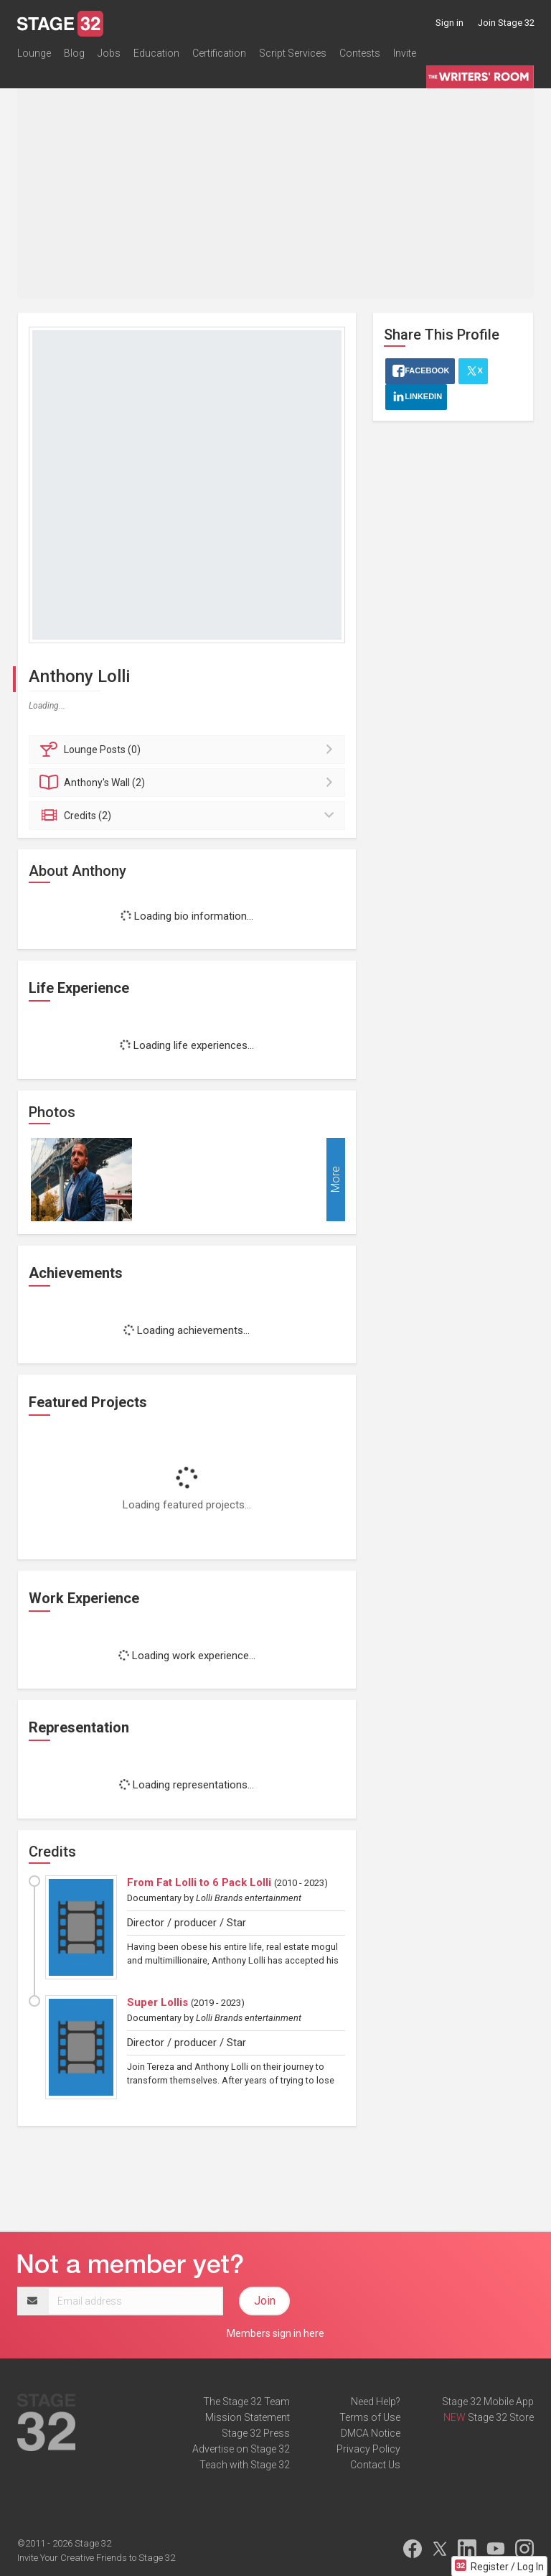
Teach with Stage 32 (244, 2464)
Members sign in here (275, 2333)
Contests (359, 53)
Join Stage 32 (506, 22)
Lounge (34, 53)
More (335, 1179)
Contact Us (375, 2464)
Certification (219, 53)
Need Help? (375, 2401)
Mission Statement (247, 2417)
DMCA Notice (370, 2433)
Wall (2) (189, 782)
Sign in (449, 22)
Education (156, 53)
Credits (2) (189, 815)
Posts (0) (189, 749)
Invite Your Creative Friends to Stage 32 (96, 2557)
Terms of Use (369, 2417)
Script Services (292, 53)
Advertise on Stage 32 (241, 2449)
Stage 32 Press (256, 2433)
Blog (74, 53)
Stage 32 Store (501, 2417)
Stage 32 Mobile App (488, 2401)
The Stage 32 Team (246, 2401)
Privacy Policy (368, 2449)
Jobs (109, 53)
